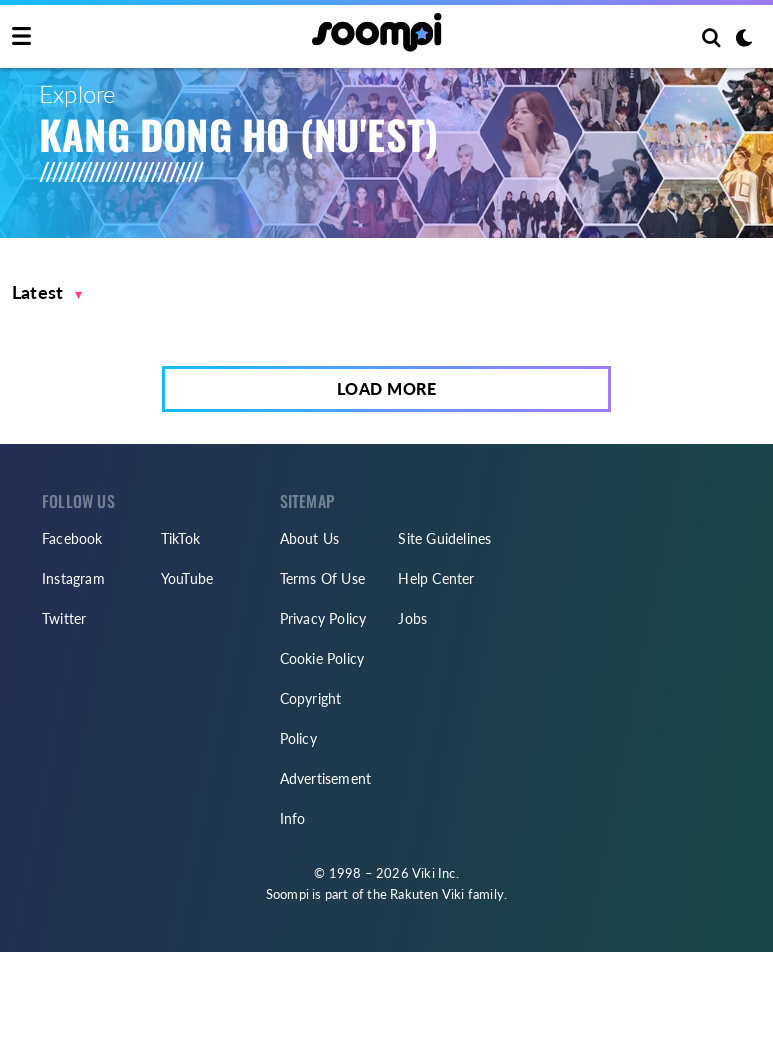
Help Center (436, 578)
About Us (310, 538)
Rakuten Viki (427, 894)
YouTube (187, 578)
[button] (47, 292)
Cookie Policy (322, 658)
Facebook (72, 538)
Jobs (412, 618)
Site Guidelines (444, 538)
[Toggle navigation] (21, 37)
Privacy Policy (323, 618)
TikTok (180, 538)
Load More (387, 388)
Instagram (73, 578)
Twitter (64, 618)
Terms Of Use (322, 578)
